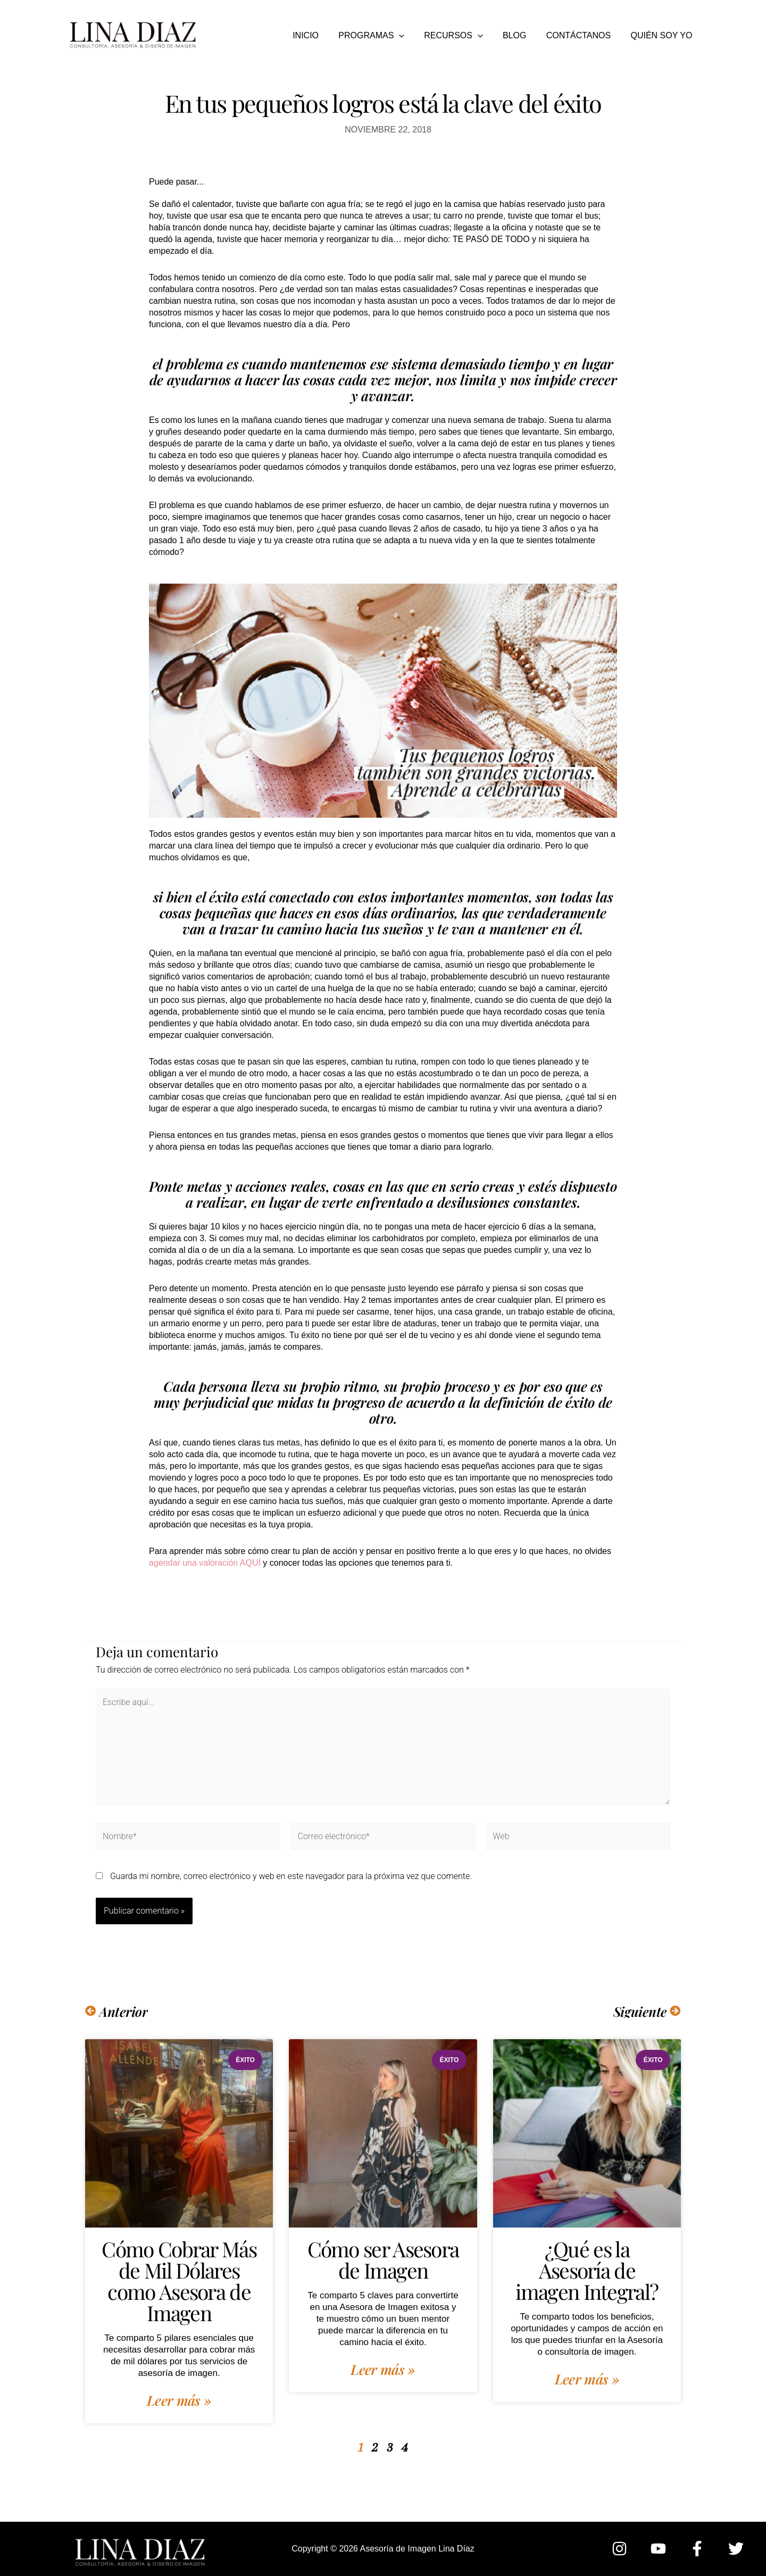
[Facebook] (697, 2548)
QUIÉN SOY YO (663, 35)
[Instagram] (619, 2548)
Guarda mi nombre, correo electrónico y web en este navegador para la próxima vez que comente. (291, 1876)
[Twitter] (736, 2548)
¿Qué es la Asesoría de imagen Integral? (586, 2270)
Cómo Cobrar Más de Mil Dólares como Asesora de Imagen (179, 2280)
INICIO (321, 35)
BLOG (521, 35)
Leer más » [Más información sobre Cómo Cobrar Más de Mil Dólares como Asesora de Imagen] (179, 2400)
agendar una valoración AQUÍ (205, 1562)
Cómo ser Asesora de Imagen (383, 2259)
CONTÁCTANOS (583, 35)
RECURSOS (463, 36)
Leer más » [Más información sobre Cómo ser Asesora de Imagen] (383, 2370)
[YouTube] (658, 2548)
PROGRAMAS (384, 36)
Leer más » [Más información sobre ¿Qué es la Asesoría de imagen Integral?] (587, 2379)
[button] (411, 36)
